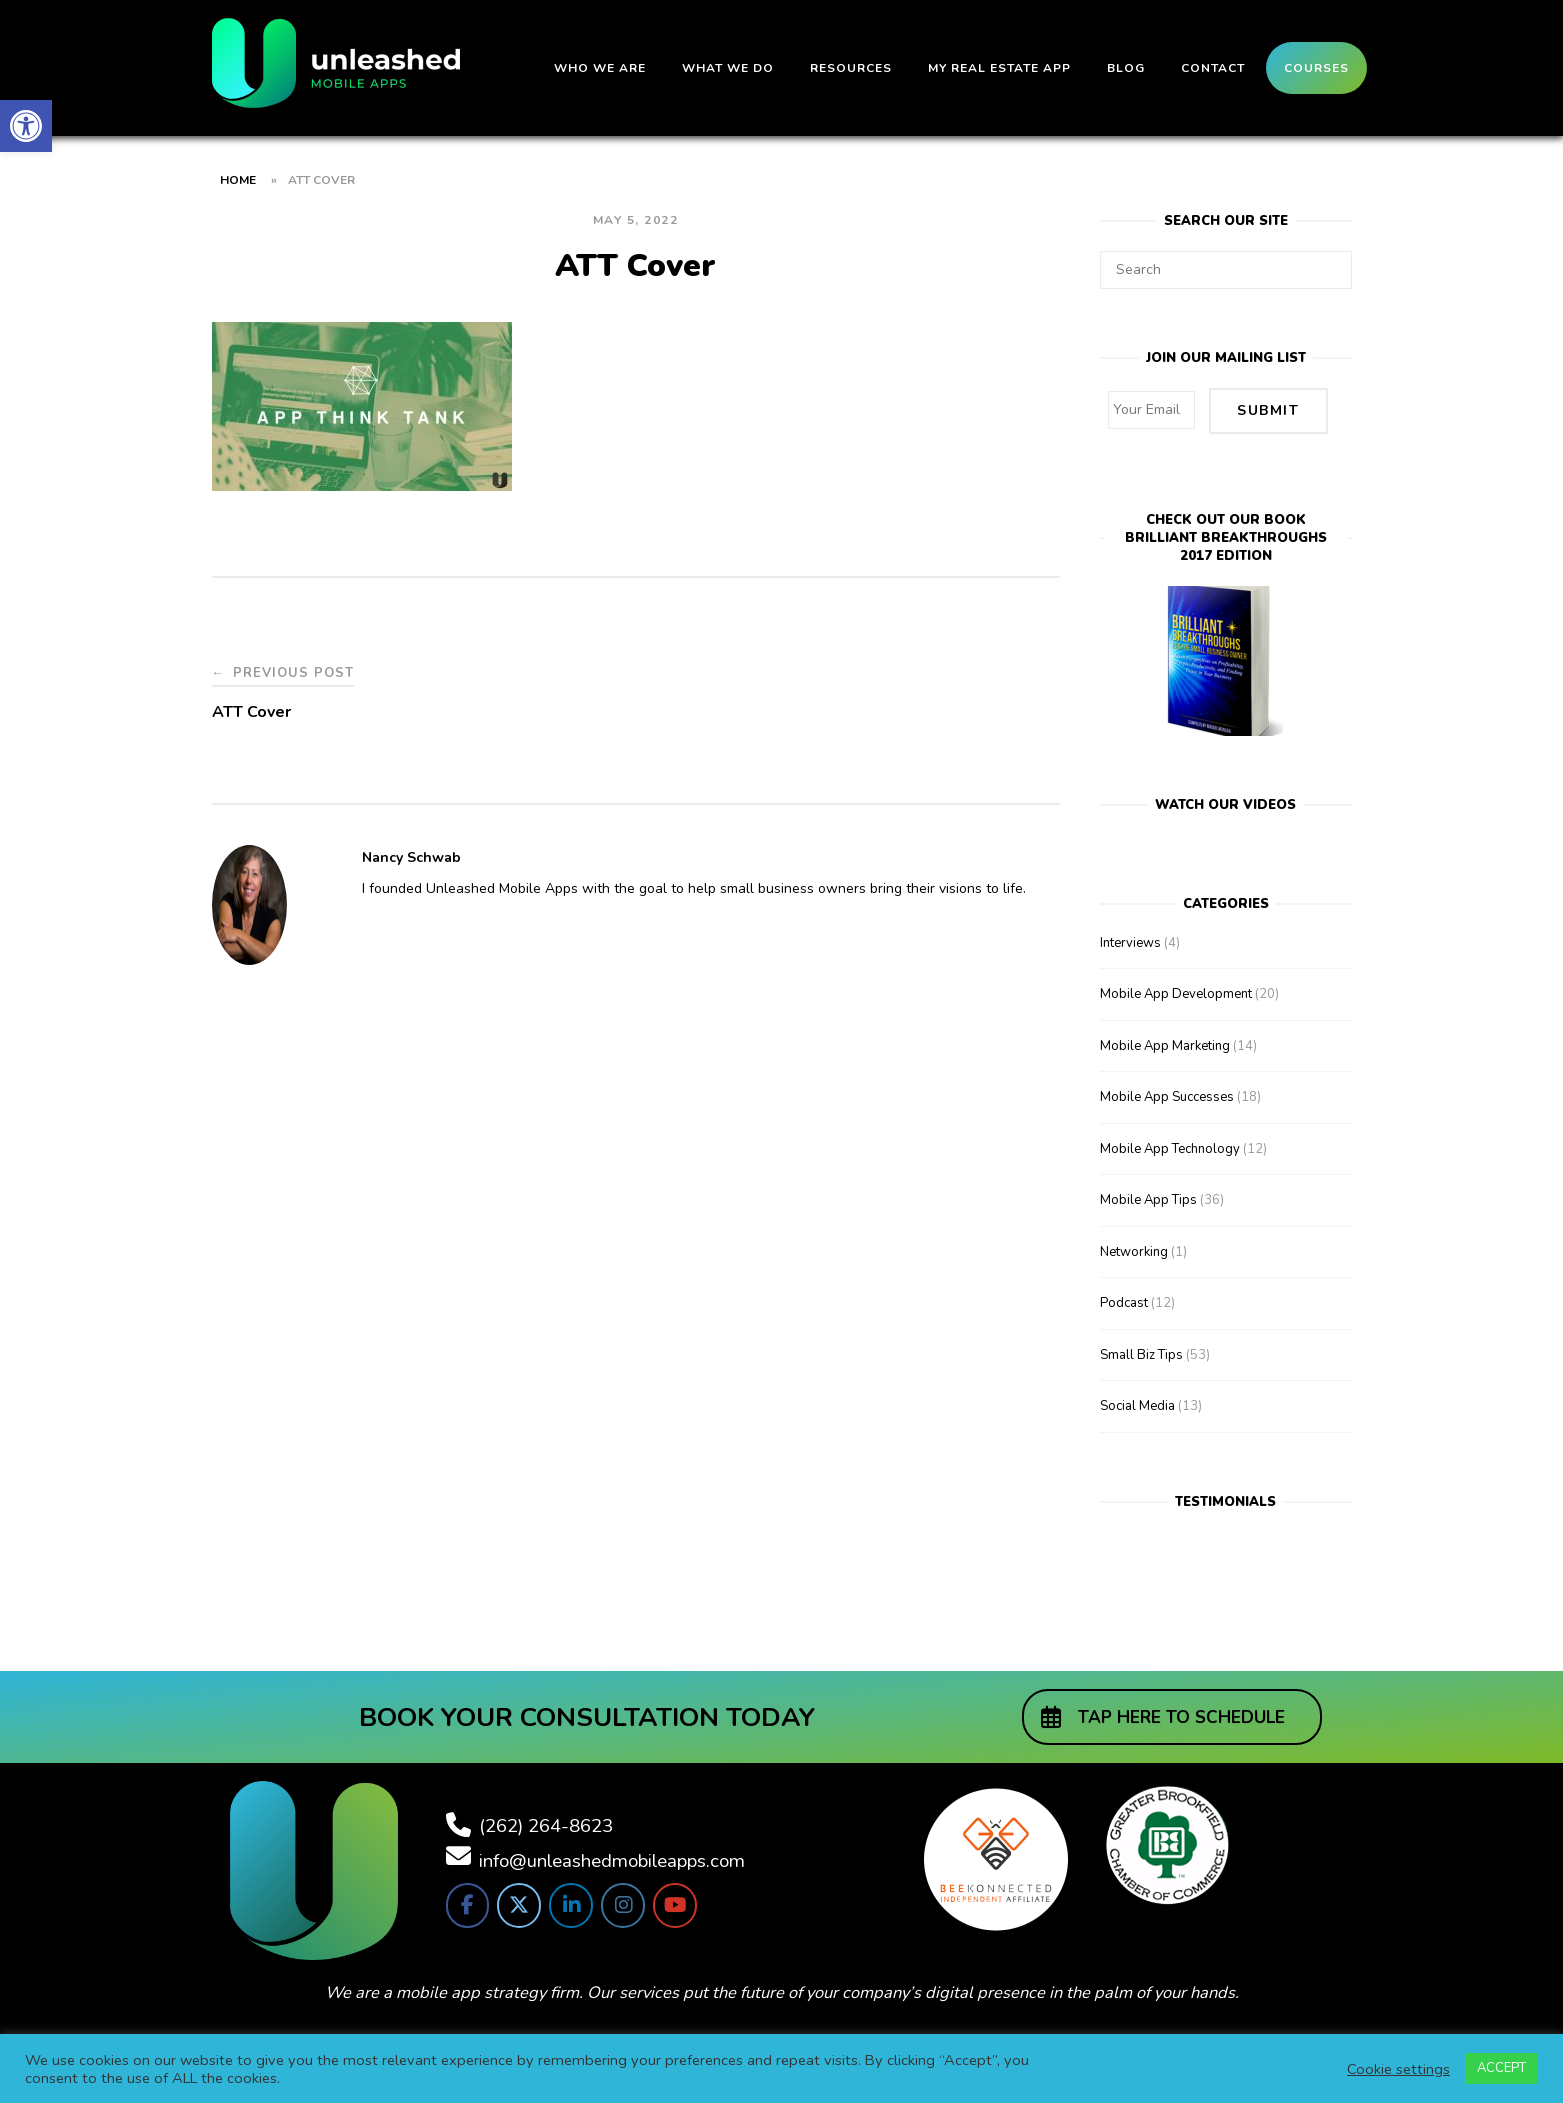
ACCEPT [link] (1501, 2068)
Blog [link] (1126, 68)
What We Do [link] (728, 68)
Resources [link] (851, 68)
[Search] (1329, 261)
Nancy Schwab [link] (411, 857)
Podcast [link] (1124, 1302)
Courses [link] (1316, 68)
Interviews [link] (1130, 941)
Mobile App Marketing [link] (1165, 1044)
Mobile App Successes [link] (1167, 1096)
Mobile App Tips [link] (1148, 1199)
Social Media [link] (1137, 1405)
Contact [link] (1213, 68)
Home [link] (238, 180)
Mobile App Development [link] (1176, 993)
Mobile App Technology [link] (1170, 1147)
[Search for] (1226, 270)
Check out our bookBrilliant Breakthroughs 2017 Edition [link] (1226, 537)
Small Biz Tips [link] (1141, 1353)
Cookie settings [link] (1398, 2069)
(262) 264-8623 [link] (546, 1824)
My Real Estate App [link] (999, 68)
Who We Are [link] (600, 68)
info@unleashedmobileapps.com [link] (612, 1859)
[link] (26, 126)
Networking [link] (1134, 1250)
